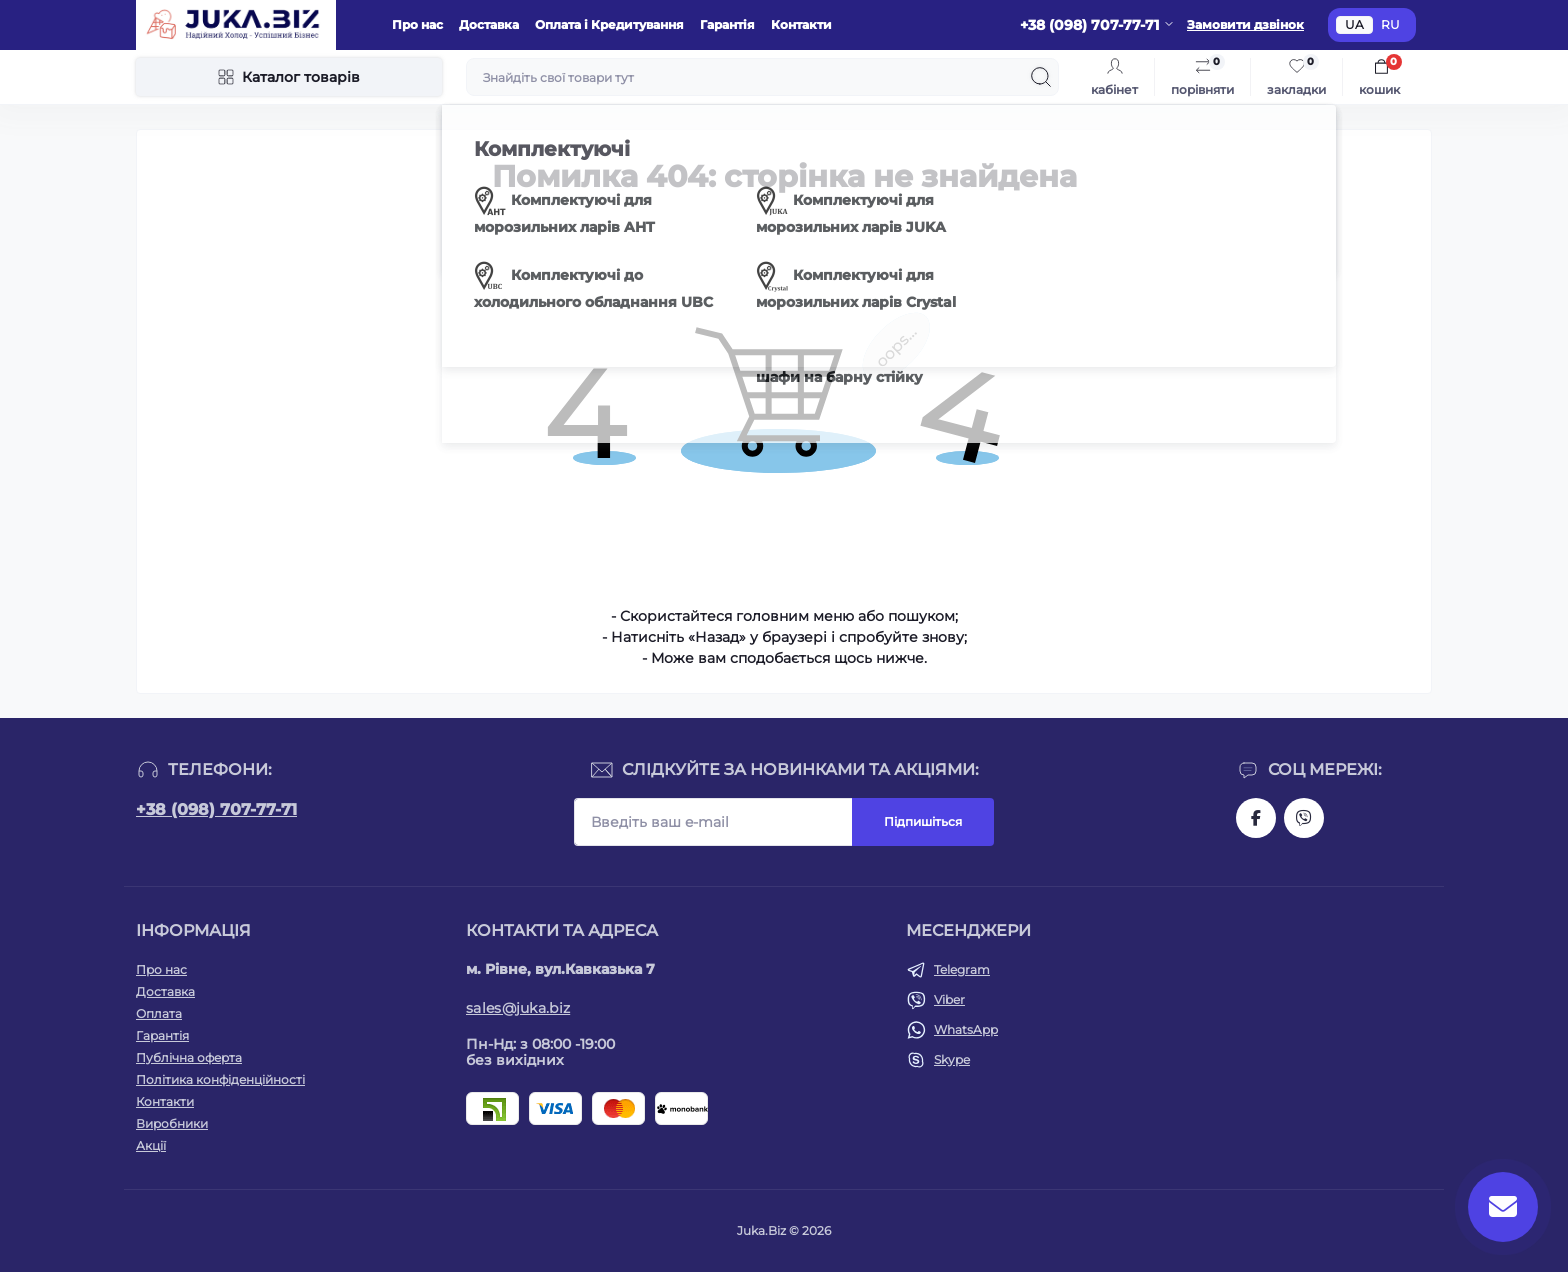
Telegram (962, 969)
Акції (151, 1145)
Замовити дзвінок (1245, 24)
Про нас (417, 24)
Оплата (159, 1013)
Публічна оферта (189, 1057)
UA (1354, 24)
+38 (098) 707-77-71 (216, 809)
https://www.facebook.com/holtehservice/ (1256, 818)
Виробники (172, 1123)
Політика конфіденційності (220, 1079)
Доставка (489, 24)
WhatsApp (966, 1029)
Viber (949, 999)
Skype (952, 1059)
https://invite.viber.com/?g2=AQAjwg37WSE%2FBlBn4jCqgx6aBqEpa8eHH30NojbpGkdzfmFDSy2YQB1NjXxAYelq (1304, 818)
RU (1390, 24)
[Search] (1041, 77)
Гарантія (727, 24)
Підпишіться (923, 821)
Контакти (801, 24)
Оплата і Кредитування (609, 24)
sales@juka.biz (518, 1008)
